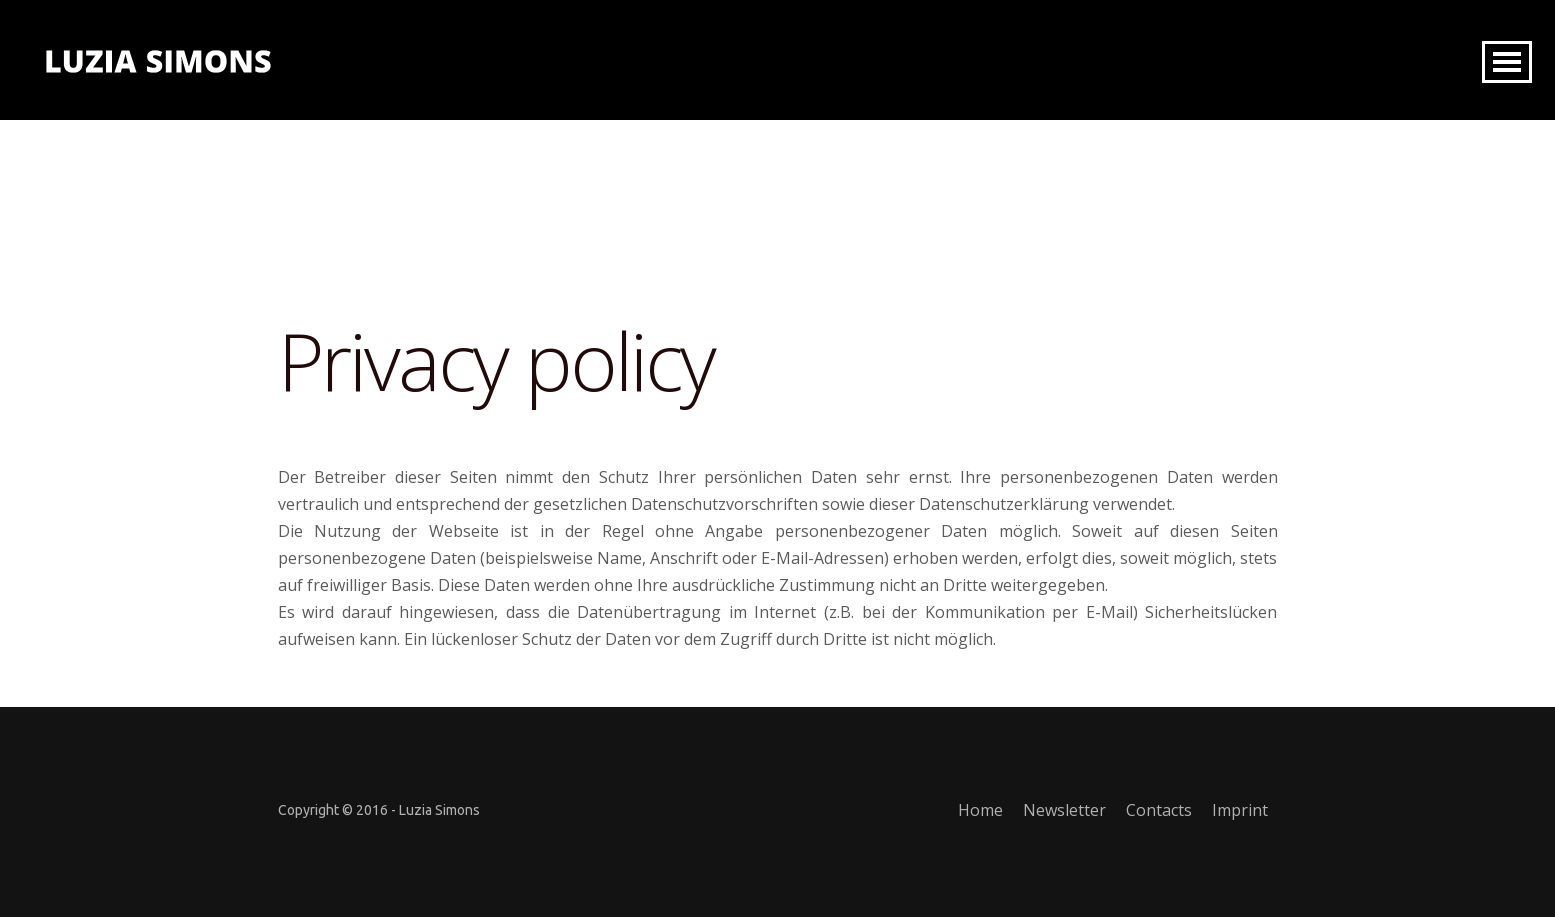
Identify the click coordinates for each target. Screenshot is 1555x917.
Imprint (1240, 810)
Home (980, 810)
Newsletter (1064, 810)
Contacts (1159, 810)
